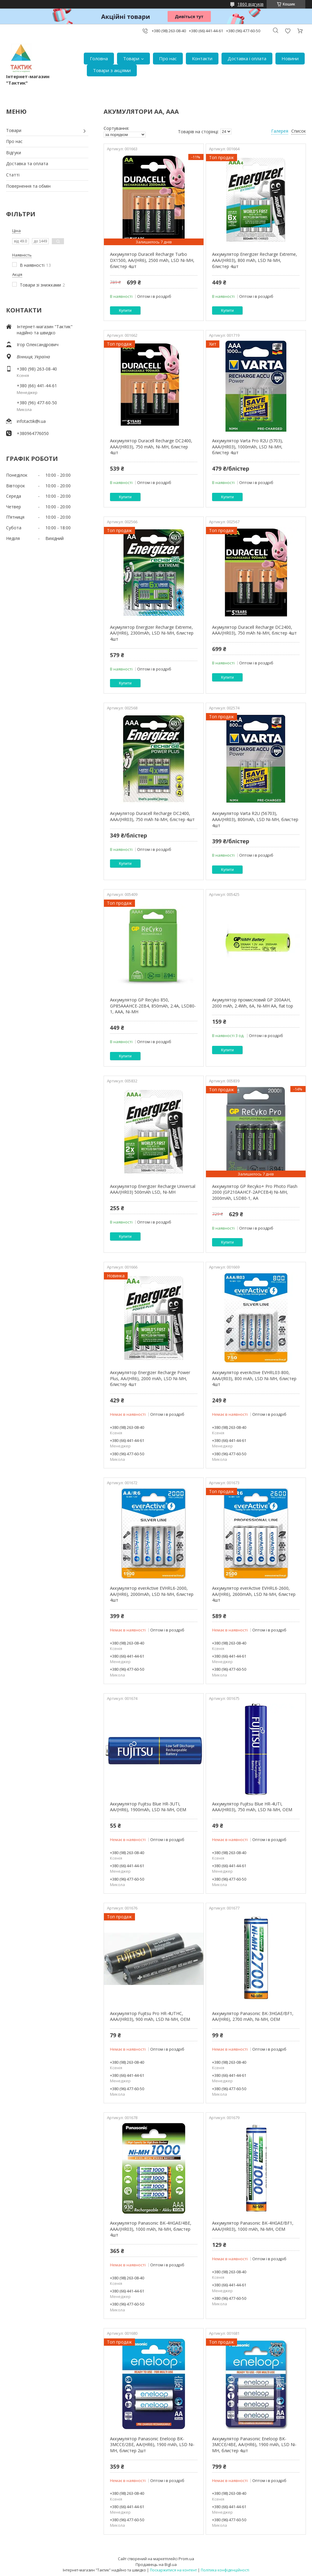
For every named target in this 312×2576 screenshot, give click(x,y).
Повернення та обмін (28, 186)
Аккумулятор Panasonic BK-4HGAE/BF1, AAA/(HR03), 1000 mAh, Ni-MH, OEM (252, 2226)
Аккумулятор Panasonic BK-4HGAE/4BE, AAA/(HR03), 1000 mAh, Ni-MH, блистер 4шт (150, 2229)
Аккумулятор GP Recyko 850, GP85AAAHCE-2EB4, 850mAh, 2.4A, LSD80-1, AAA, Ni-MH (153, 1006)
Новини (290, 58)
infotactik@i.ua (31, 421)
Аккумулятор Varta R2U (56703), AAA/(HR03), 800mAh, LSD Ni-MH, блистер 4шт (255, 819)
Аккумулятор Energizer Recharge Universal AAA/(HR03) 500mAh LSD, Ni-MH (152, 1189)
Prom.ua (186, 2558)
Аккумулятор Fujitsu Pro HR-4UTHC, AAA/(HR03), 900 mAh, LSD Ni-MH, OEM (150, 2016)
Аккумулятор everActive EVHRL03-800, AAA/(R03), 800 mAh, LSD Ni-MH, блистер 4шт (254, 1378)
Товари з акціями (112, 70)
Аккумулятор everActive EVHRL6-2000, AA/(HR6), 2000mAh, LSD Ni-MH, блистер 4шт (151, 1594)
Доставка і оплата (247, 58)
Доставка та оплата (27, 163)
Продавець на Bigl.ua (156, 2564)
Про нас (168, 58)
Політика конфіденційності (225, 2570)
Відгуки (13, 152)
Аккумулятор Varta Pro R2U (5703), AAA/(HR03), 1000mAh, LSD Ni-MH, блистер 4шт (247, 446)
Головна (99, 58)
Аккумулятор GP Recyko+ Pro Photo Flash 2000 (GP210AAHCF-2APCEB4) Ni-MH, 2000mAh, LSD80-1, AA (254, 1192)
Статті (13, 175)
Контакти (202, 58)
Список (298, 131)
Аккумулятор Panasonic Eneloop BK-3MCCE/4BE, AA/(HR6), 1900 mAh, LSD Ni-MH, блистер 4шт (254, 2444)
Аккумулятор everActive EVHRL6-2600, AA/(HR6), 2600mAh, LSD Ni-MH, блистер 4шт (254, 1594)
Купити (125, 310)
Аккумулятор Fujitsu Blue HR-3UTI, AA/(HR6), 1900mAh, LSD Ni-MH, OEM (148, 1807)
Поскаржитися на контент (173, 2570)
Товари (131, 58)
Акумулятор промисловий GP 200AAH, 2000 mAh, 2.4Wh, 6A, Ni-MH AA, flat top (252, 1003)
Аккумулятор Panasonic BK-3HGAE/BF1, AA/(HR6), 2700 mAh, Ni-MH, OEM (252, 2016)
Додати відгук (288, 30)
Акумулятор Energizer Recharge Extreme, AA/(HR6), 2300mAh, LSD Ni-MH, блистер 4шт (151, 633)
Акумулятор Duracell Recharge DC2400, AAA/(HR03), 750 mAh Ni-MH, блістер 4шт (254, 630)
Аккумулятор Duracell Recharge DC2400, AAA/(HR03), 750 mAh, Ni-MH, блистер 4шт (151, 446)
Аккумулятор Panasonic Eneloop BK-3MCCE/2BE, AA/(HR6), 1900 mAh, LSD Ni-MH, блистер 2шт (152, 2444)
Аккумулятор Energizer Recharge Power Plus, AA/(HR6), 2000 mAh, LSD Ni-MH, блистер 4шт (150, 1378)
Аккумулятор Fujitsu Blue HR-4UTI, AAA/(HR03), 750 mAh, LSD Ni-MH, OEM (252, 1807)
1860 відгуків (250, 4)
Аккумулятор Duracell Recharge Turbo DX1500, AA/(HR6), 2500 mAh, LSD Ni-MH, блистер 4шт (152, 260)
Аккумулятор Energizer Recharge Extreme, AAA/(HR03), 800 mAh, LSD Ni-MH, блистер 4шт (254, 260)
